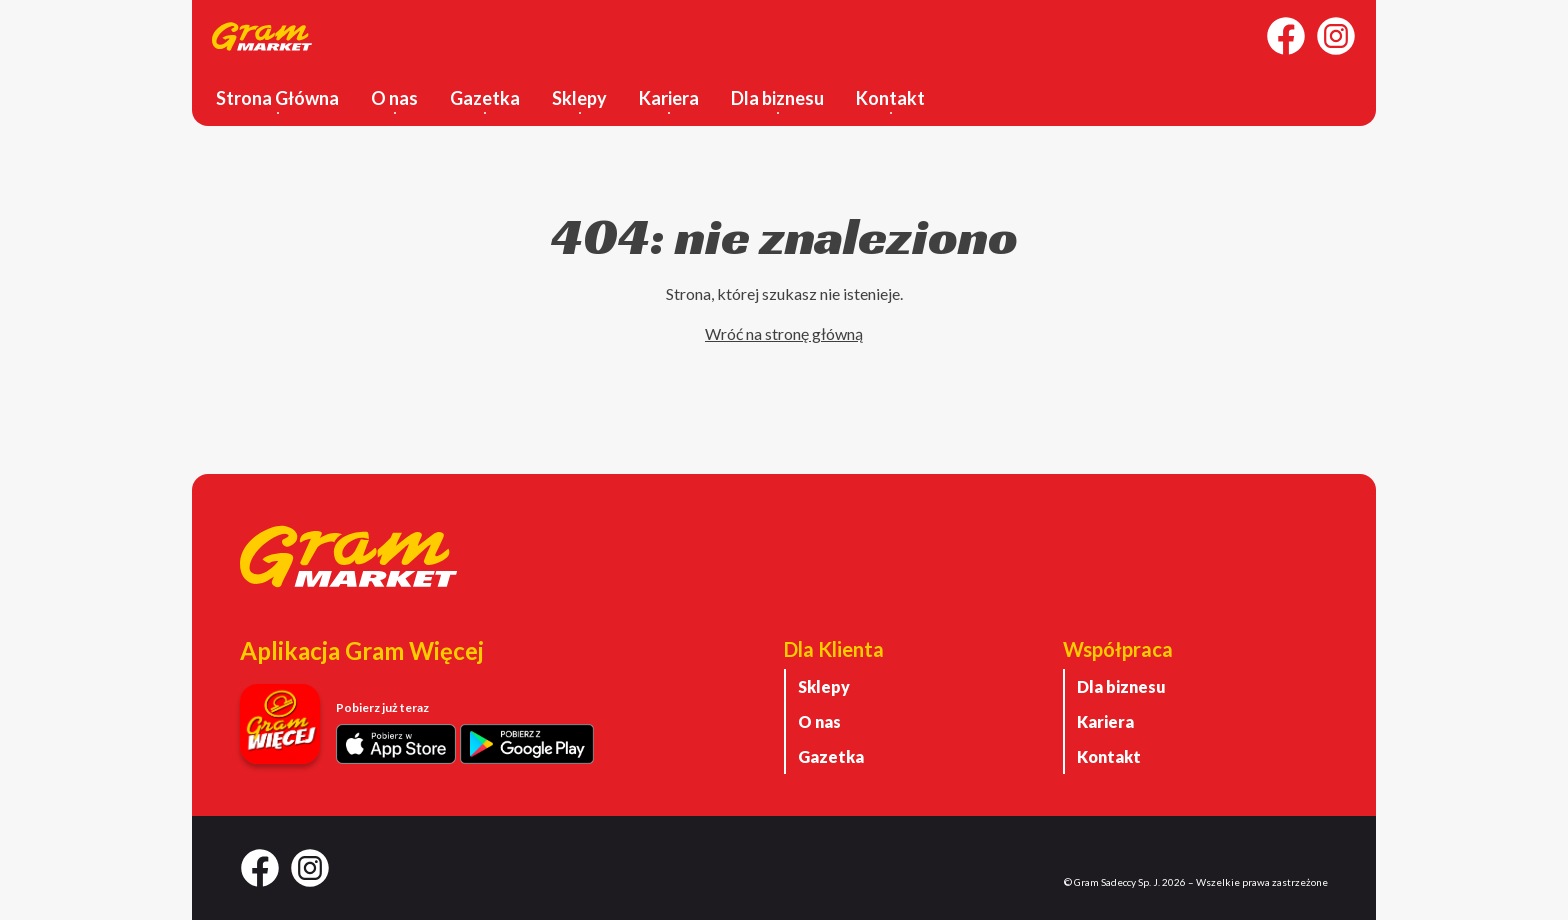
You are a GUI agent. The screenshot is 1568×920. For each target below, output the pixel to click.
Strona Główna (277, 98)
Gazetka (485, 98)
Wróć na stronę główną (784, 333)
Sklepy (579, 98)
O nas (394, 98)
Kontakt (890, 98)
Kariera (669, 98)
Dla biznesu (777, 98)
